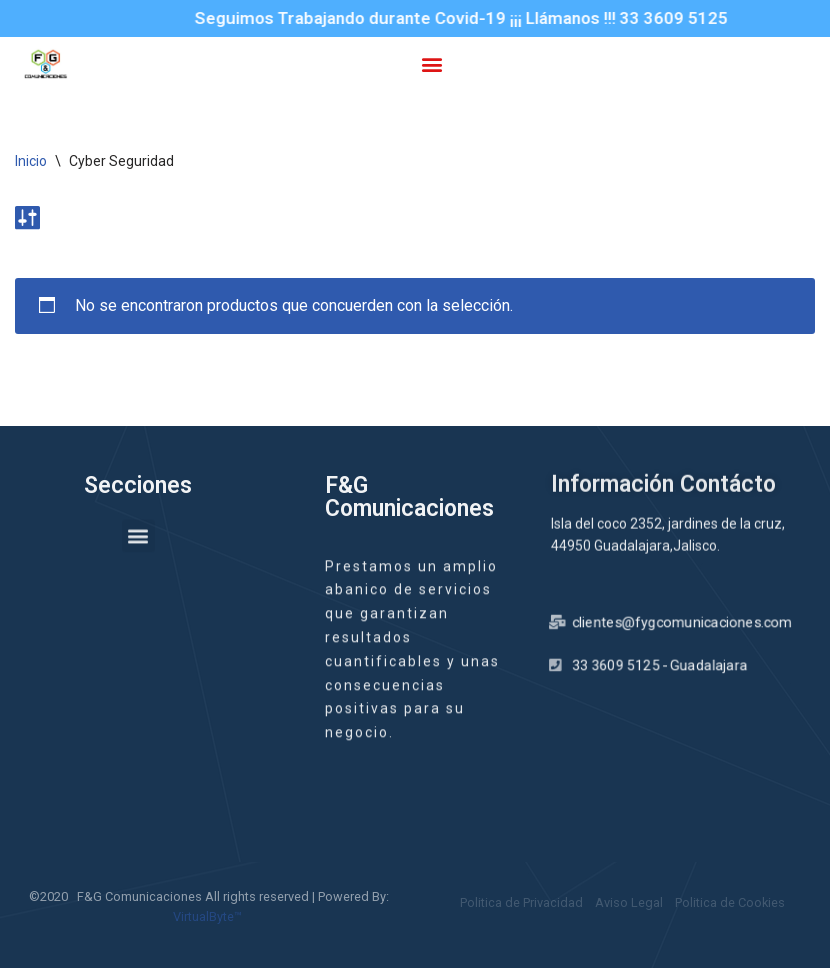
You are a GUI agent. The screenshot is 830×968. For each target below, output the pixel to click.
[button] (431, 63)
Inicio (31, 161)
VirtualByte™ (207, 916)
